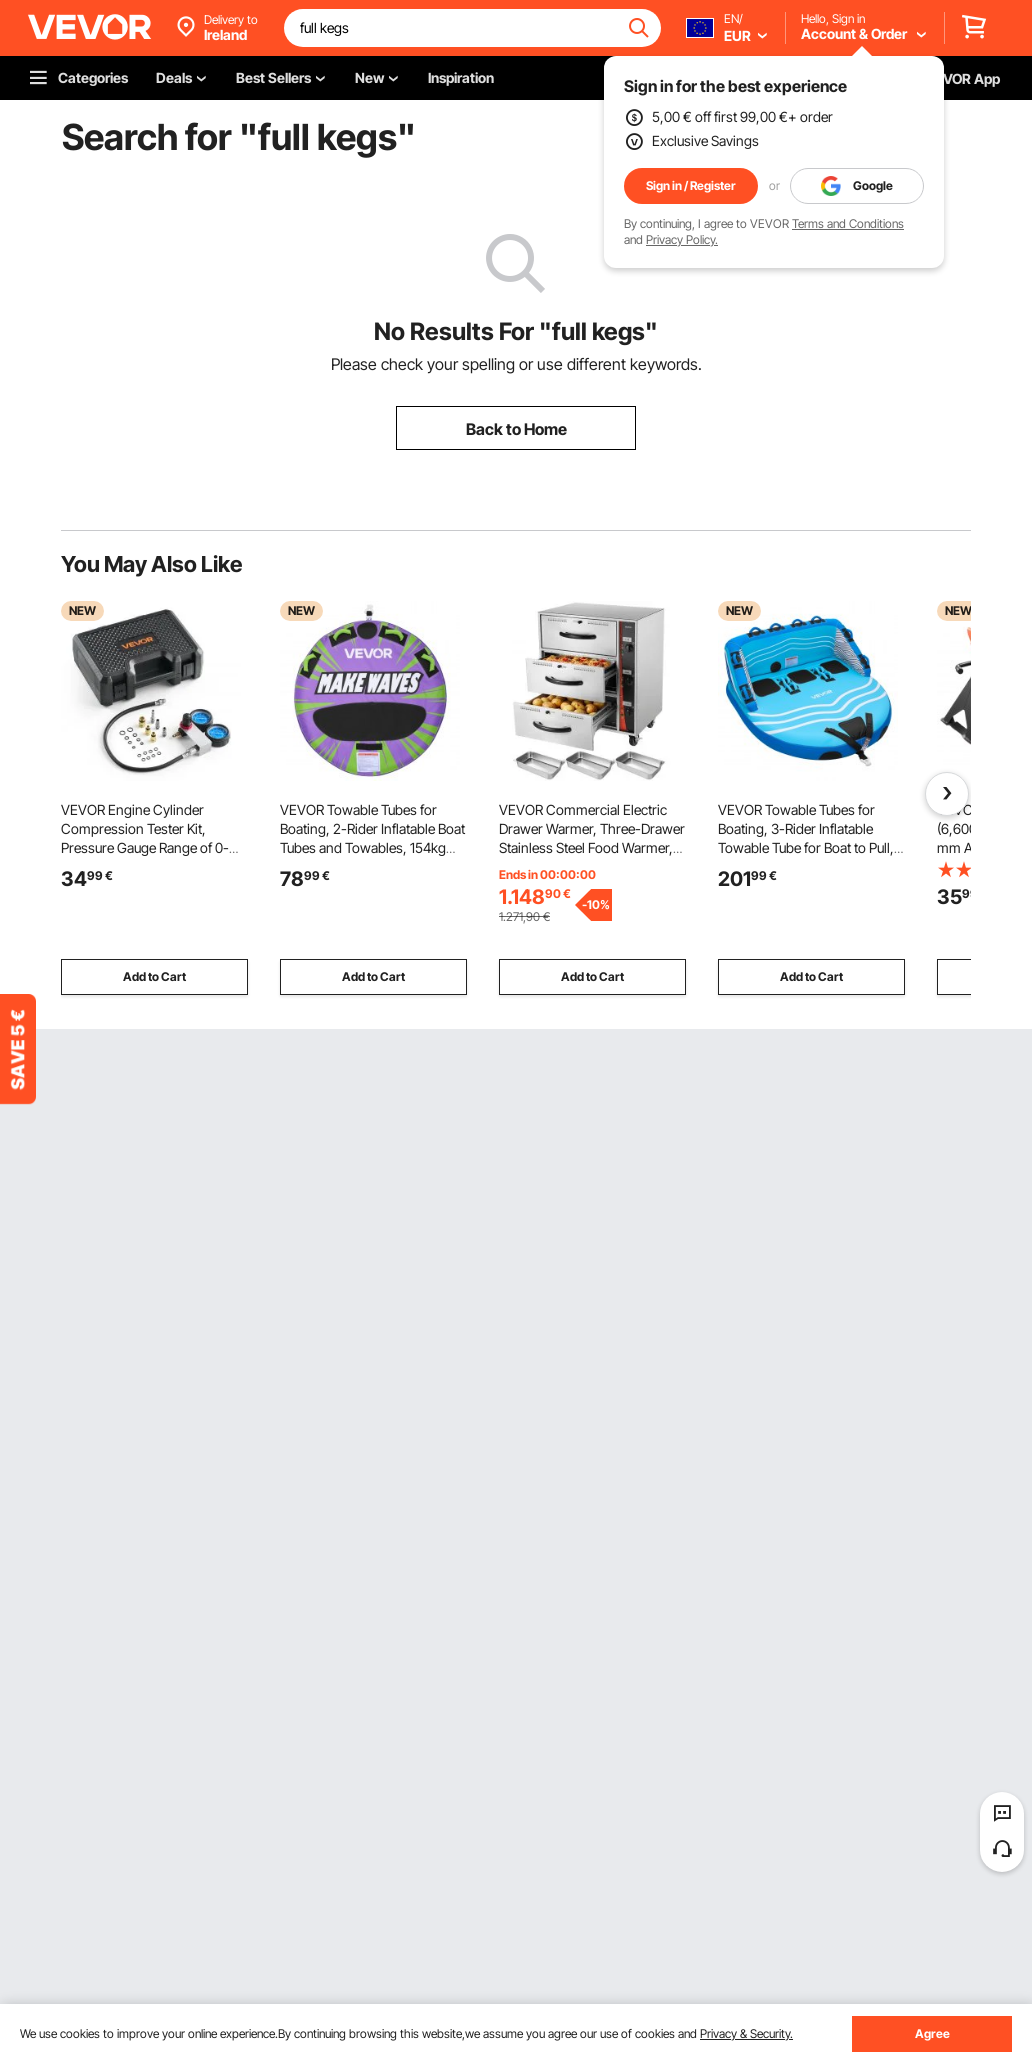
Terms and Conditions (848, 223)
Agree (932, 2033)
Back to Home (516, 429)
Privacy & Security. (746, 2033)
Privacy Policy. (682, 239)
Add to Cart (154, 976)
